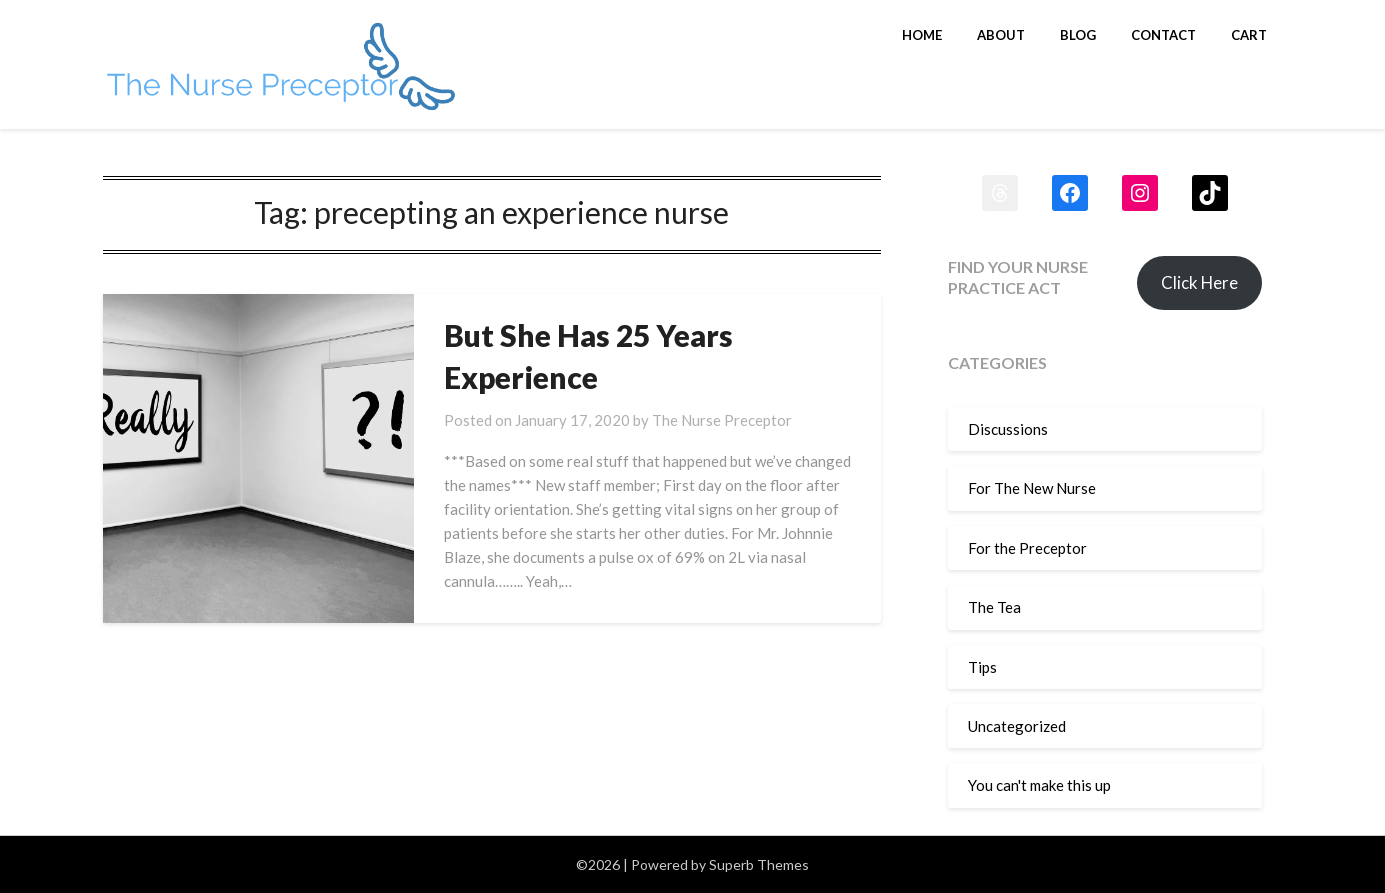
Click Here (1199, 282)
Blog (1078, 35)
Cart (1249, 35)
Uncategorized (1017, 726)
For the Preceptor (1027, 548)
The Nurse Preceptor (722, 420)
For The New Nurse (1032, 488)
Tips (982, 667)
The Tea (994, 607)
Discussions (1008, 429)
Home (922, 35)
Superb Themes (759, 864)
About (1001, 35)
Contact (1163, 35)
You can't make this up (1039, 785)
